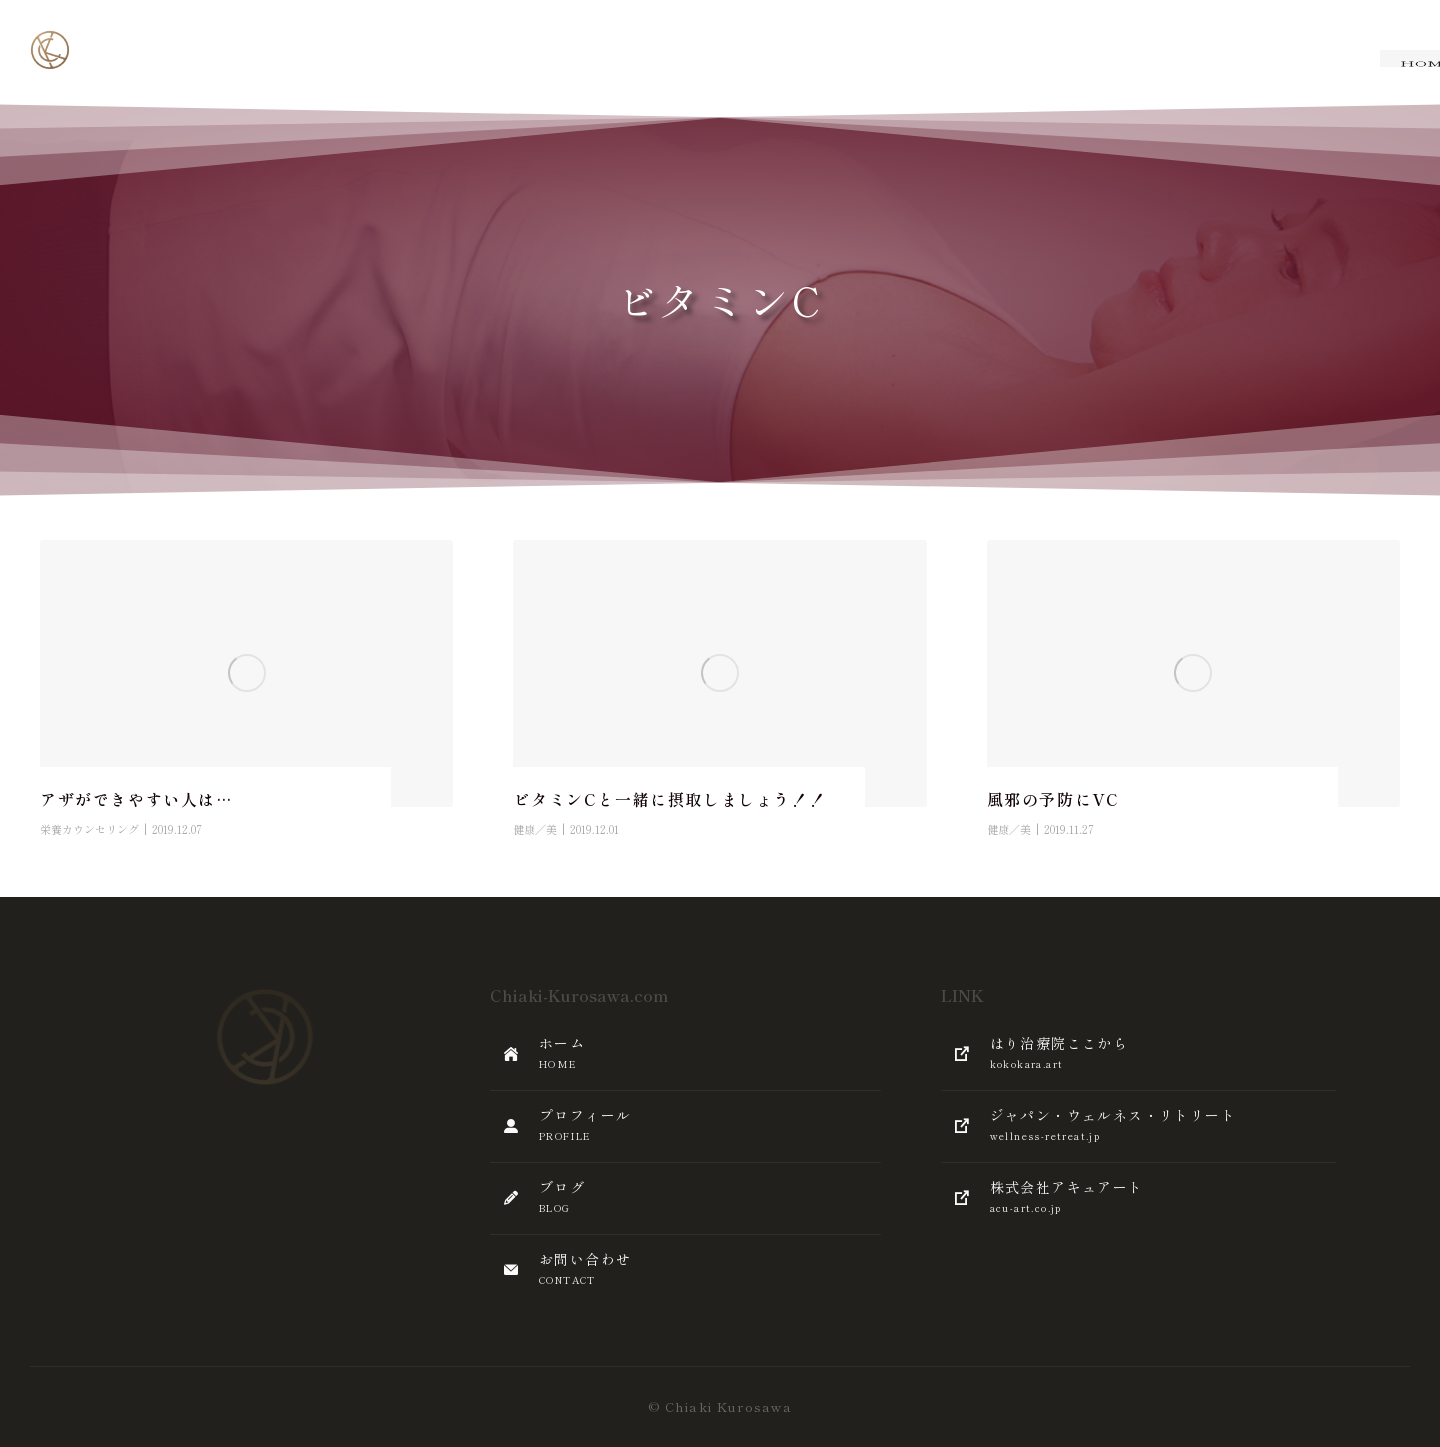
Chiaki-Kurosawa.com (579, 995)
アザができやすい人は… (136, 799)
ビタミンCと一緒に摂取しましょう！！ (669, 799)
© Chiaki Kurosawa (720, 1406)
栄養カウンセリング (89, 829)
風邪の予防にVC (1053, 799)
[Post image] (246, 673)
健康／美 (535, 829)
